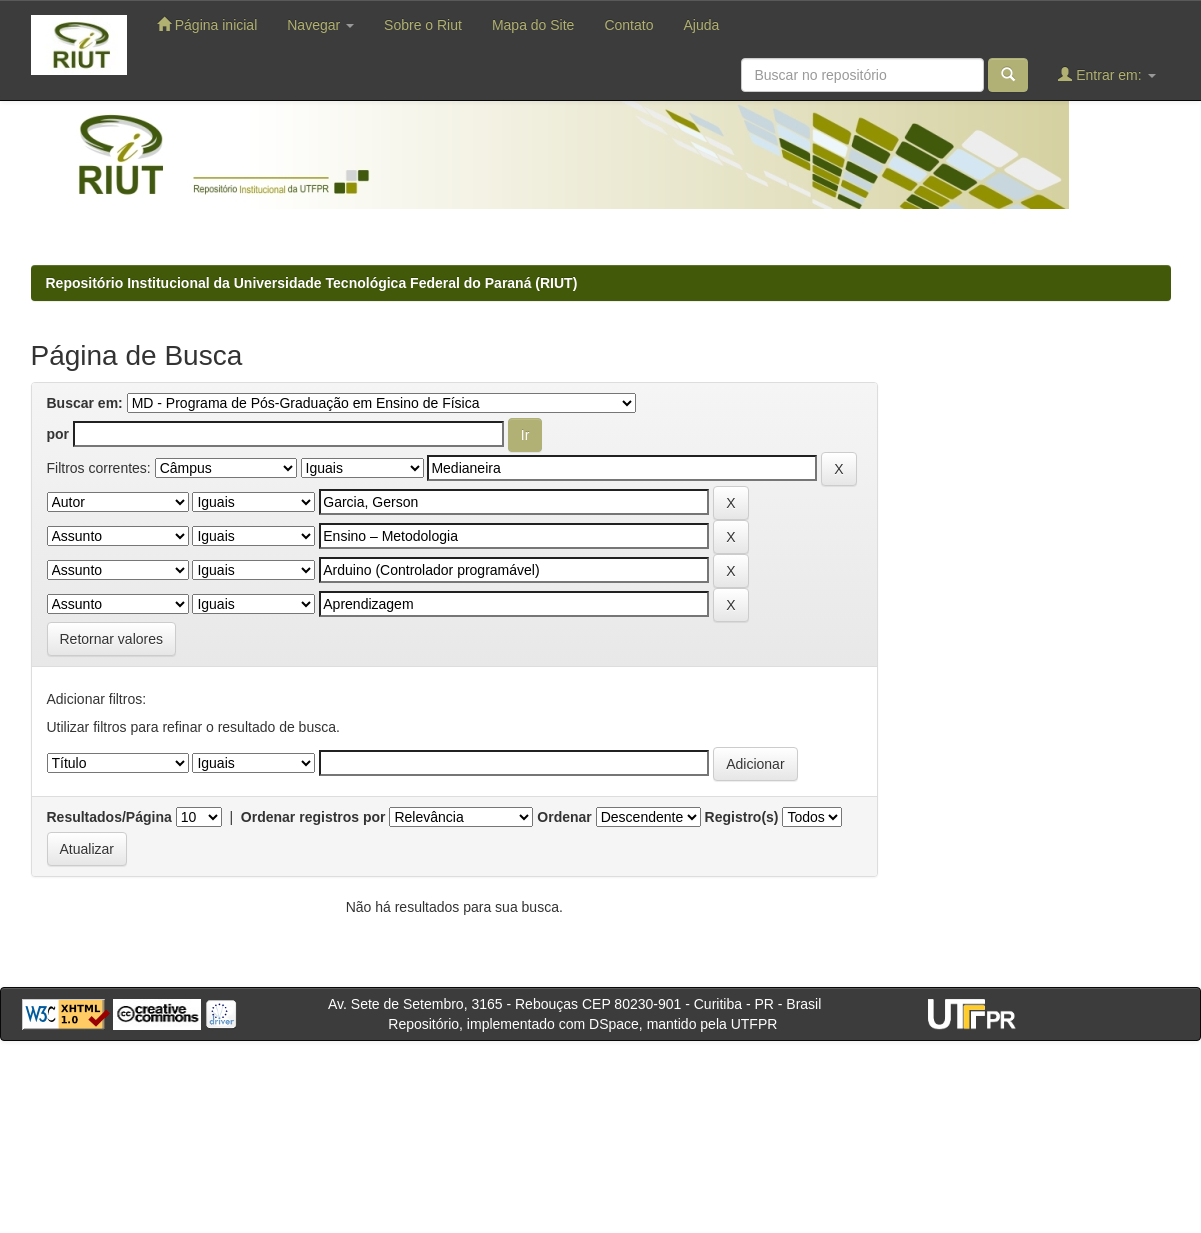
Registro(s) (742, 817)
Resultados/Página (109, 817)
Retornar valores (112, 639)
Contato (628, 25)
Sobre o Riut (423, 25)
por (58, 434)
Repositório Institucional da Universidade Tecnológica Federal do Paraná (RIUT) (312, 283)
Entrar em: (1106, 74)
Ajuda (701, 25)
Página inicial (207, 24)
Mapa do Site (533, 25)
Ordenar (564, 817)
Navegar (320, 25)
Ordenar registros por (313, 817)
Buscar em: (85, 403)
